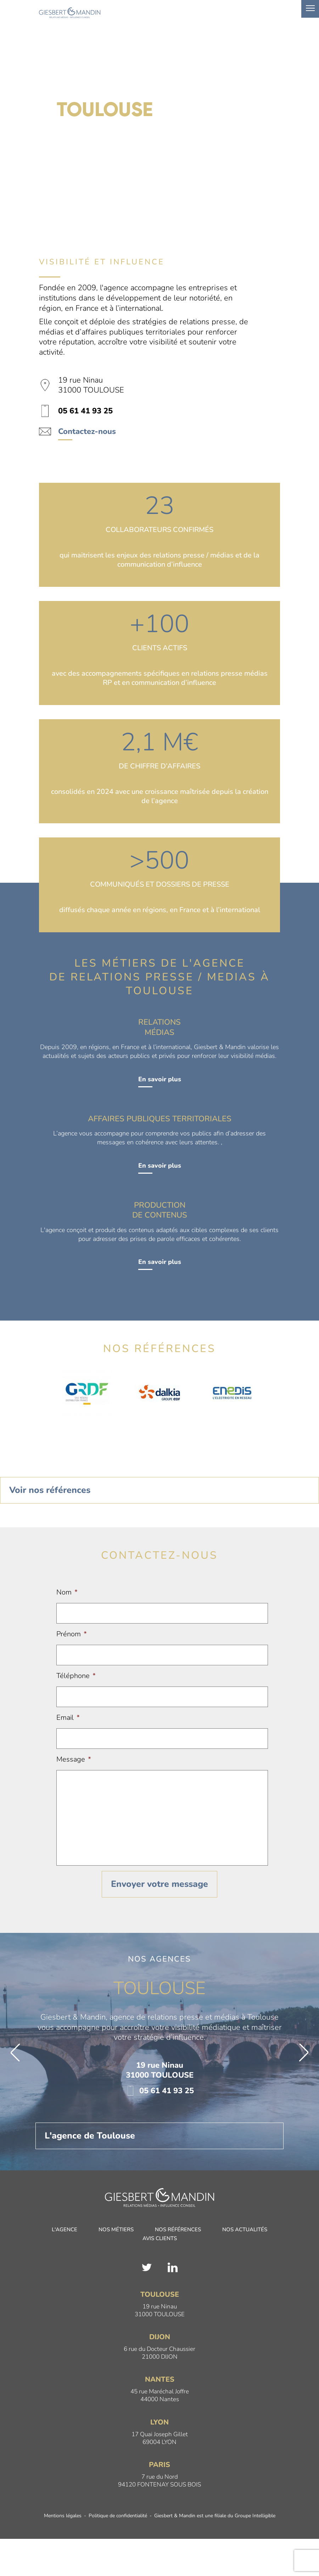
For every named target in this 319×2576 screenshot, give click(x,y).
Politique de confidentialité (118, 2516)
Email (68, 1717)
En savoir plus (159, 1079)
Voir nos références (49, 1490)
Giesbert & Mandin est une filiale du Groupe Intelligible (214, 2516)
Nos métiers (116, 2230)
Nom (67, 1592)
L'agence (64, 2230)
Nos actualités (244, 2230)
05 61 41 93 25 (159, 2090)
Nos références (178, 2230)
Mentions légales (63, 2516)
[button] (15, 2052)
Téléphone (76, 1675)
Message (73, 1759)
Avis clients (159, 2239)
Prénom (71, 1634)
